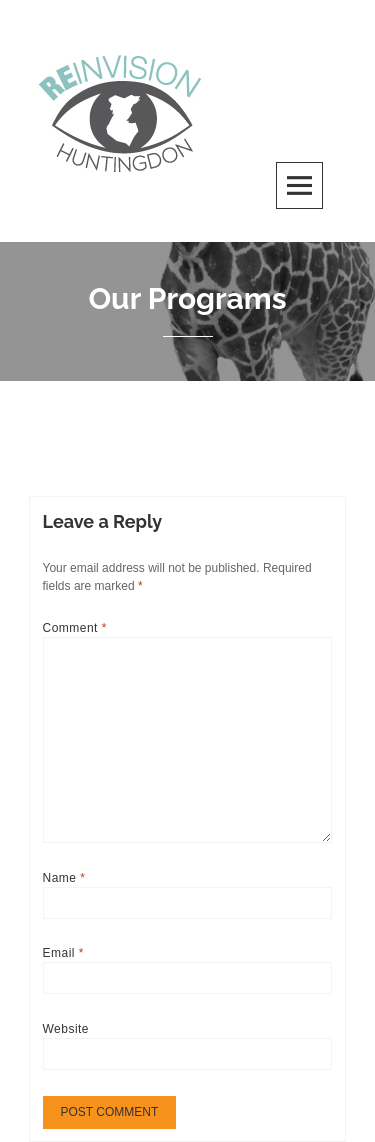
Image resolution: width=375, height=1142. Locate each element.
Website (66, 1029)
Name (64, 878)
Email (63, 953)
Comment (75, 628)
